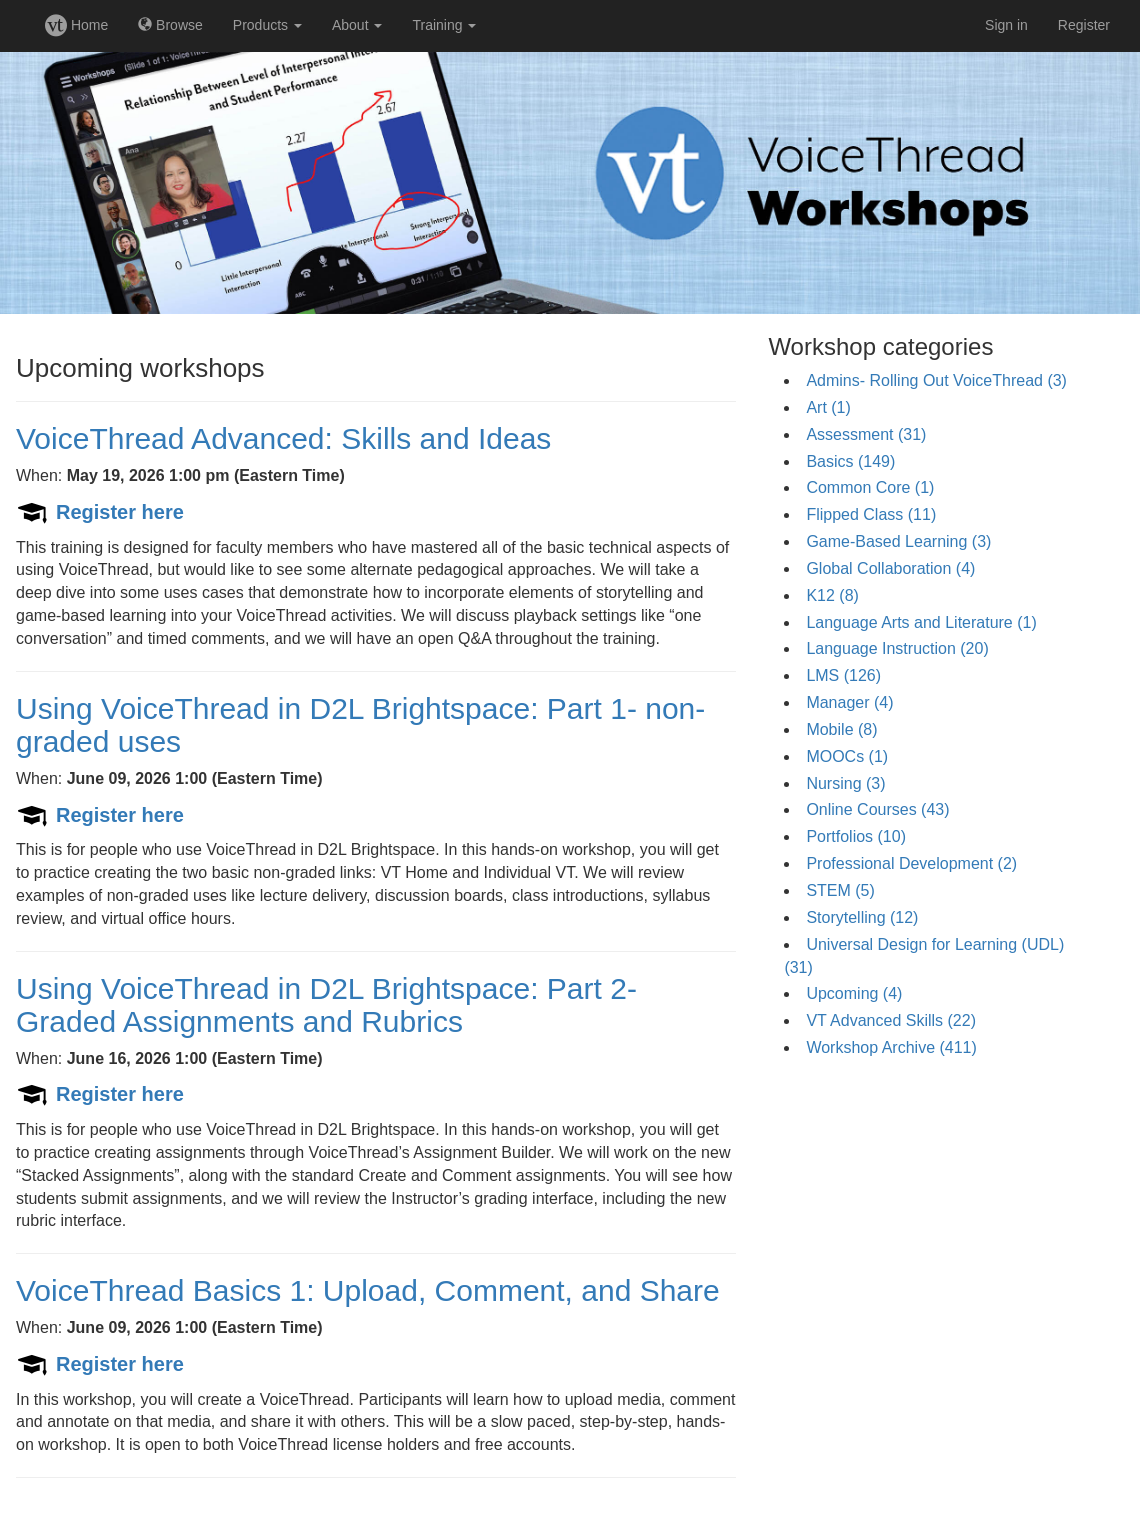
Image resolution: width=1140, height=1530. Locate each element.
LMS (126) (843, 675)
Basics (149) (850, 461)
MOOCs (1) (847, 756)
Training (444, 25)
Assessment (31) (866, 434)
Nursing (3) (845, 783)
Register (1084, 25)
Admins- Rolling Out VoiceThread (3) (936, 380)
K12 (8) (832, 595)
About (357, 25)
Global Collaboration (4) (890, 568)
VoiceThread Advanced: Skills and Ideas (283, 438)
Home (76, 25)
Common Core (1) (870, 487)
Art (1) (828, 407)
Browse (170, 25)
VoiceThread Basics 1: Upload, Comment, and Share (368, 1290)
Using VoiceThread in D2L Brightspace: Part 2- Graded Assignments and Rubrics (326, 1005)
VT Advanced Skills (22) (891, 1020)
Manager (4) (849, 702)
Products (267, 25)
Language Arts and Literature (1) (921, 622)
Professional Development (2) (911, 863)
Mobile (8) (841, 729)
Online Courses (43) (877, 809)
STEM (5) (840, 890)
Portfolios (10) (856, 836)
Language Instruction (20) (897, 648)
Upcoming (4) (854, 993)
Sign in (1006, 25)
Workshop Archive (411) (891, 1047)
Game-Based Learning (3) (898, 541)
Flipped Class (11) (871, 514)
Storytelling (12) (862, 917)
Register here (120, 512)
